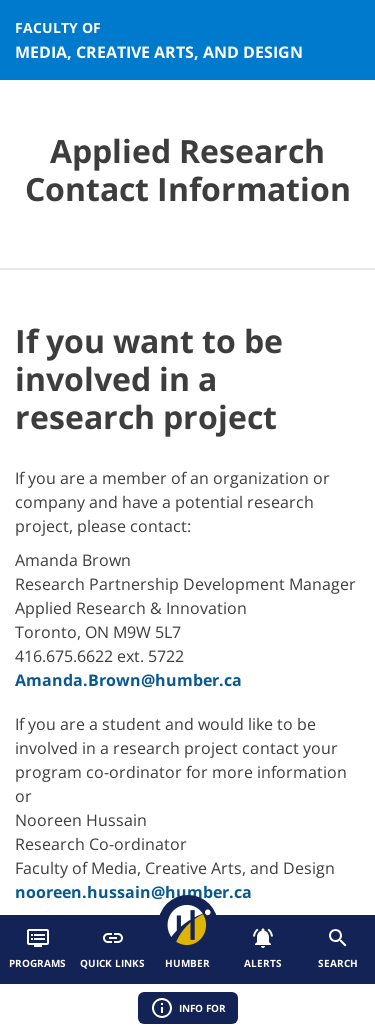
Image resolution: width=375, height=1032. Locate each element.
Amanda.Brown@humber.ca (128, 680)
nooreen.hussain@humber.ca (133, 892)
